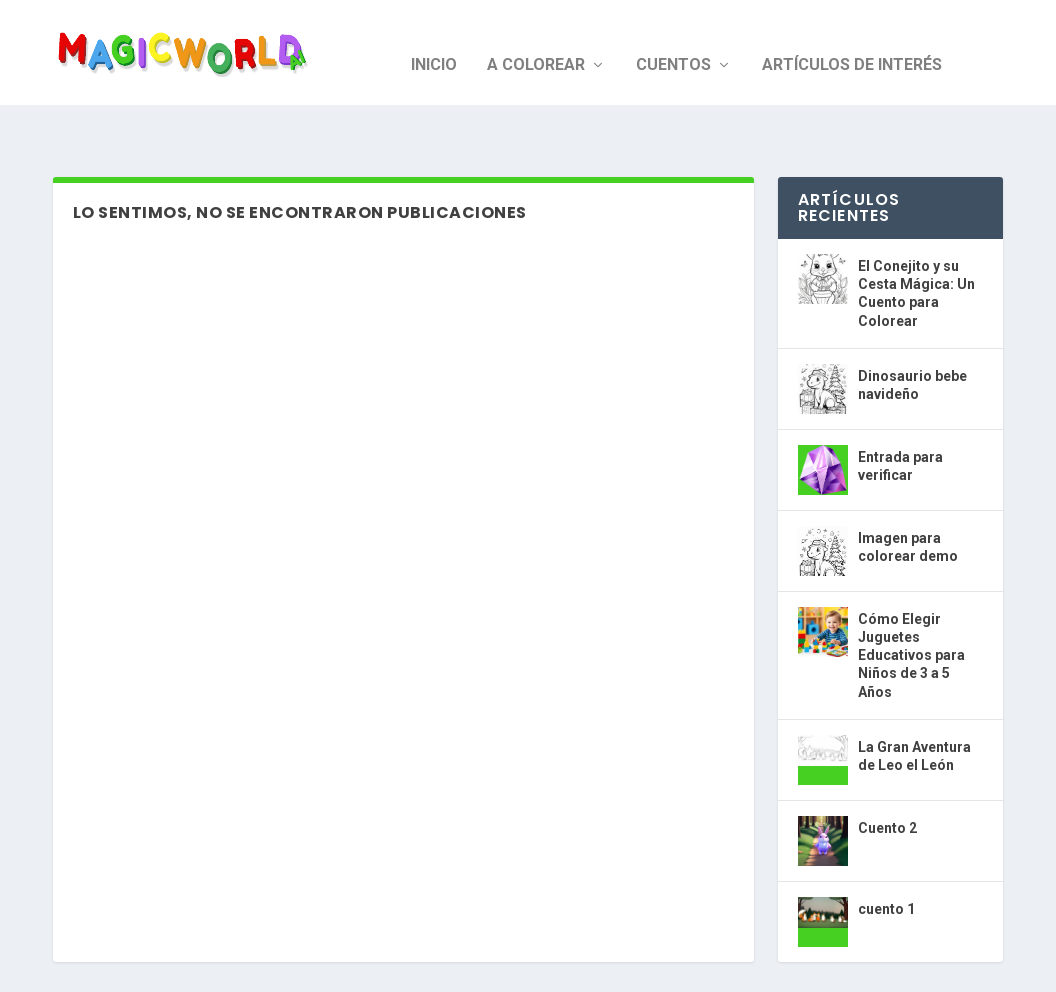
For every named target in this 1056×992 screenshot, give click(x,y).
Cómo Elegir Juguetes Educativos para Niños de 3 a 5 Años (911, 598)
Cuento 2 (887, 771)
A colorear (536, 40)
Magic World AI (151, 968)
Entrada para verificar (900, 409)
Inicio (434, 40)
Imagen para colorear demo (908, 490)
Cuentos (673, 40)
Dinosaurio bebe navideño (912, 328)
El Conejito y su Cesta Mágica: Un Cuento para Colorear (916, 236)
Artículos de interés (852, 40)
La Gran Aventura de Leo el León (914, 699)
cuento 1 (886, 852)
